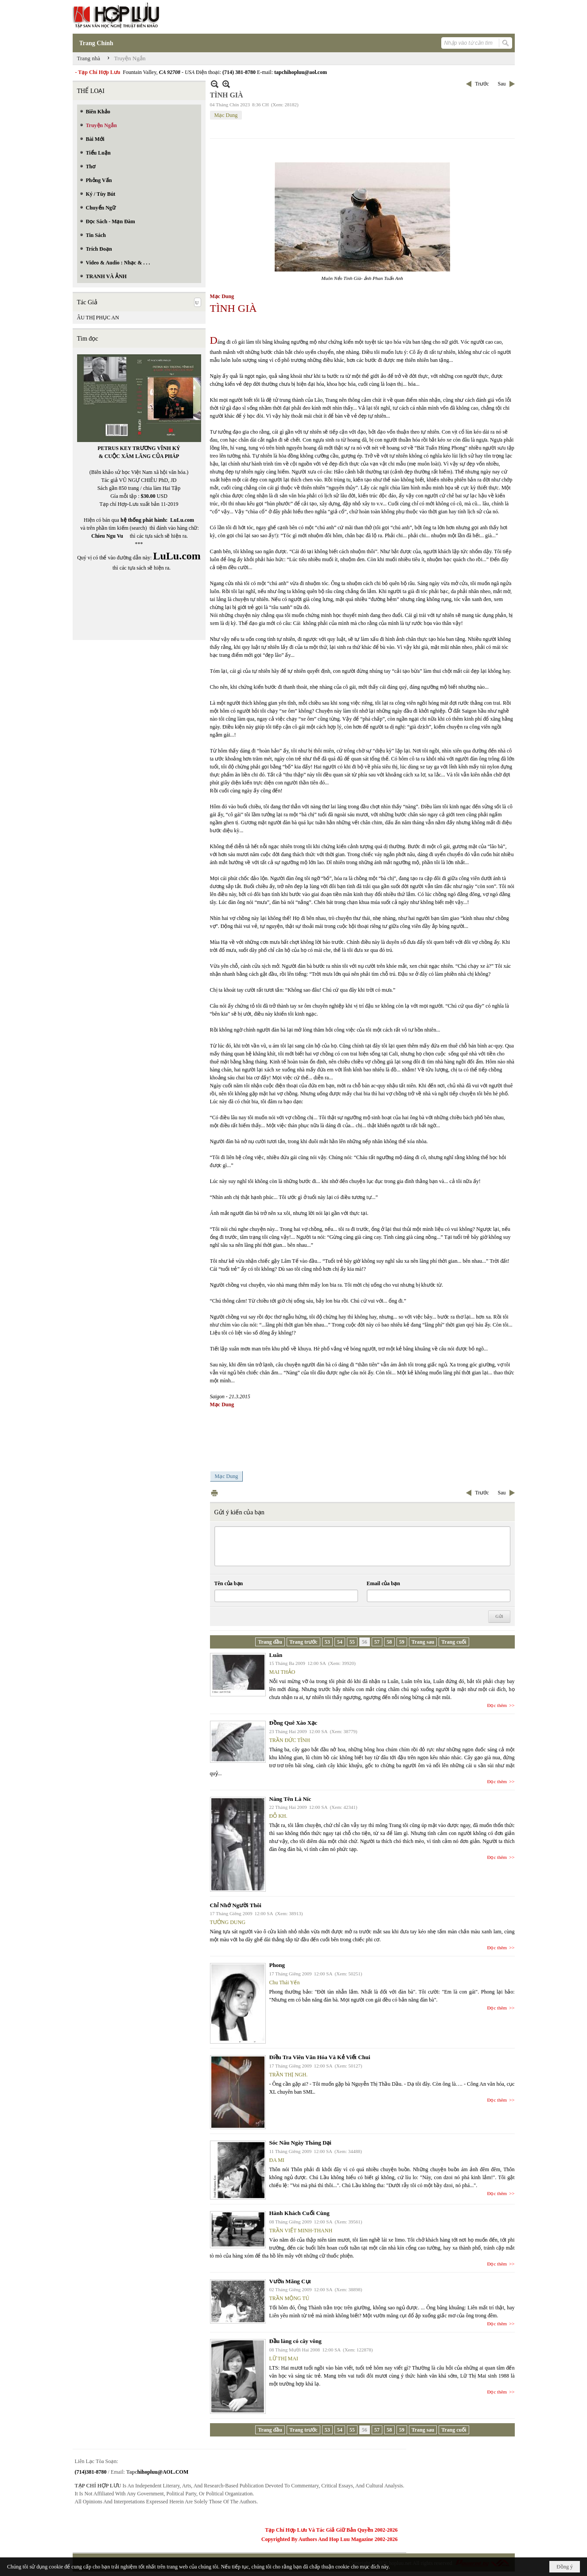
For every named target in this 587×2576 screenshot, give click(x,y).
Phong (277, 1965)
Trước (482, 84)
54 (339, 1642)
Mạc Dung (226, 115)
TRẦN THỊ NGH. (288, 2075)
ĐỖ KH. (278, 1816)
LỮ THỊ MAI (283, 2358)
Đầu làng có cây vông (295, 2341)
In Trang (214, 1492)
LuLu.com (182, 520)
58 (389, 1642)
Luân (276, 1655)
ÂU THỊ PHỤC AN (98, 317)
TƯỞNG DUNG (227, 1922)
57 (377, 1642)
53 (327, 1642)
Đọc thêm (497, 1705)
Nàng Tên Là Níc (290, 1799)
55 (352, 1642)
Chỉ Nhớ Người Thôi (235, 1905)
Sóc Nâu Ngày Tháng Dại (300, 2142)
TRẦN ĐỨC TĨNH (289, 1740)
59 (401, 1642)
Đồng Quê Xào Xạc (293, 1722)
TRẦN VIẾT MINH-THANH (301, 2230)
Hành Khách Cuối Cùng (299, 2213)
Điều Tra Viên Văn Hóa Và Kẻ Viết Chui (319, 2057)
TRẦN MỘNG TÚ (289, 2298)
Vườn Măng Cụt (290, 2281)
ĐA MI (276, 2160)
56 (364, 1642)
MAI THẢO (282, 1672)
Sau (502, 84)
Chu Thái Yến (284, 1982)
